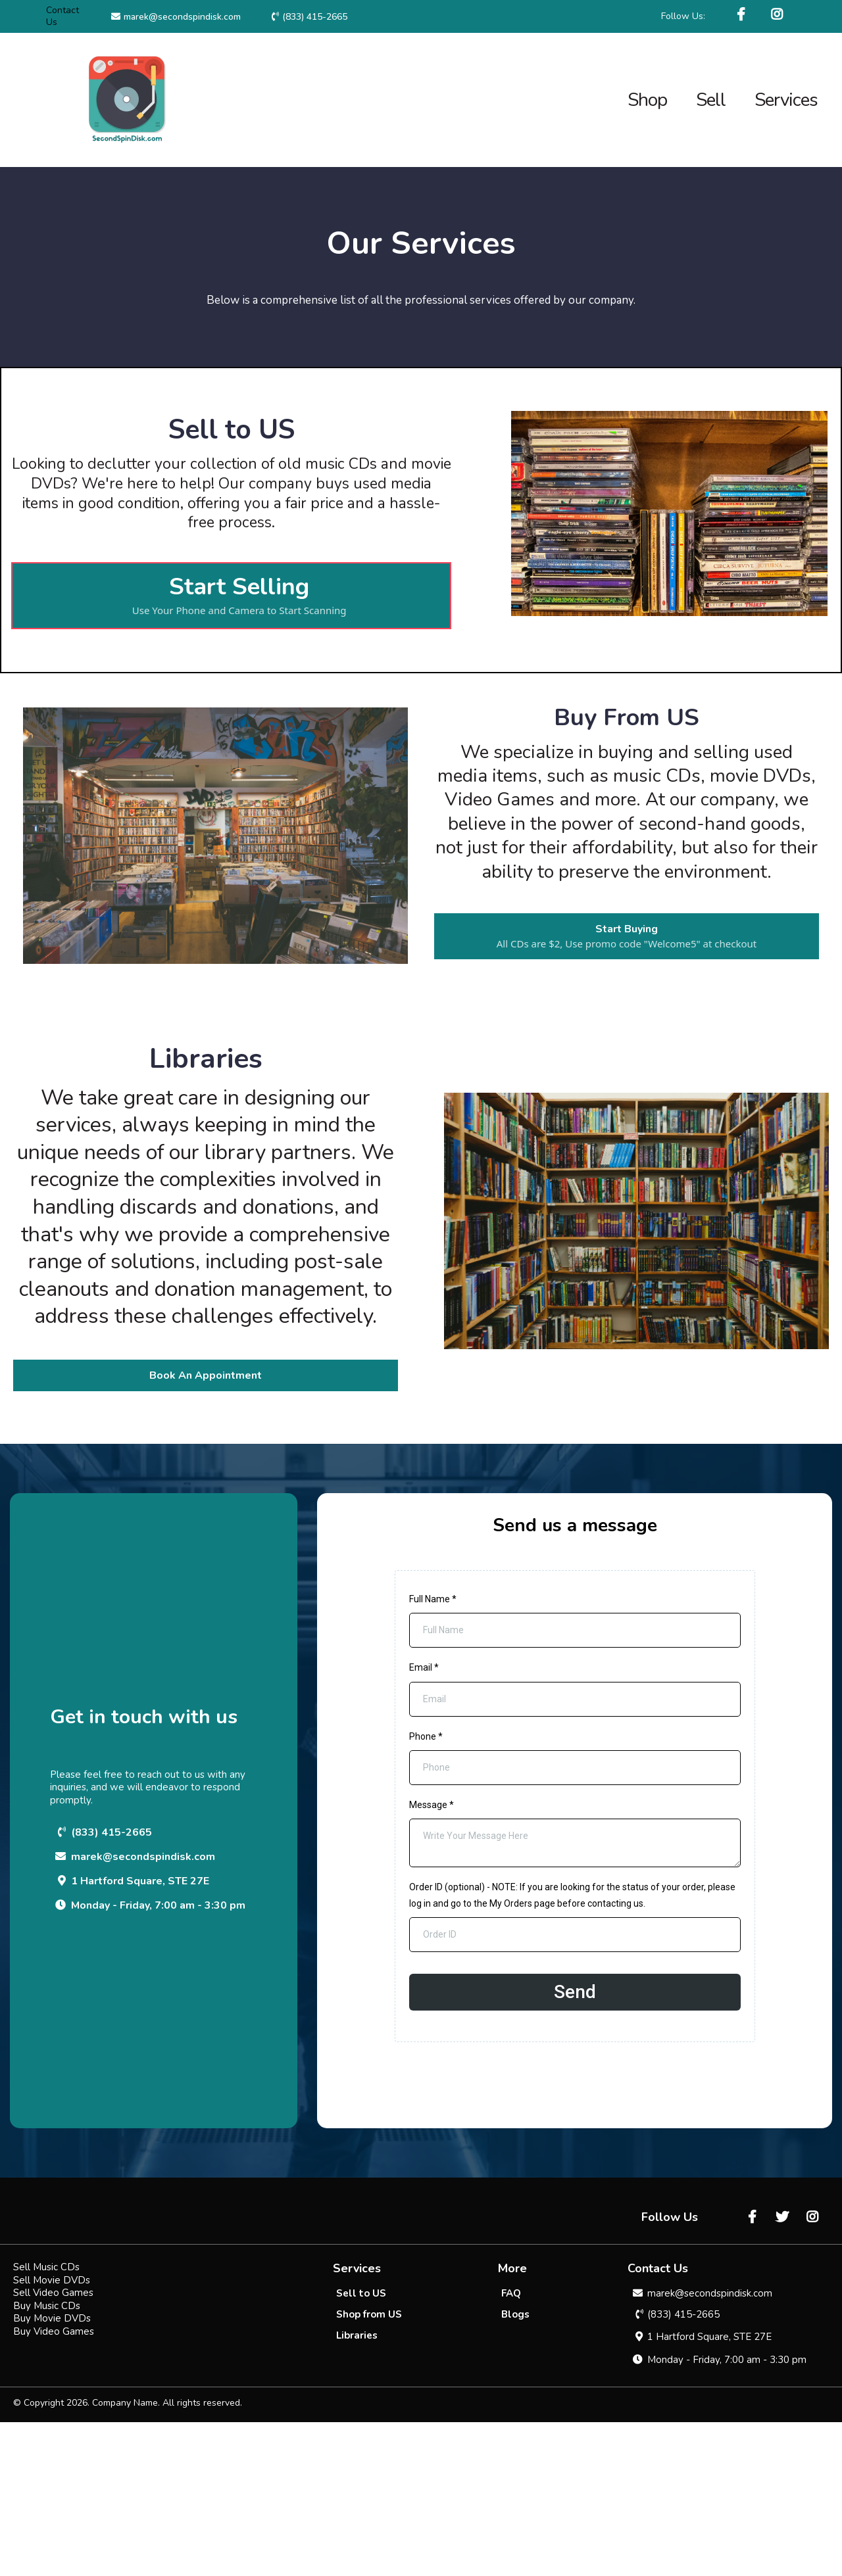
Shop (647, 99)
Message (431, 1805)
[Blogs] (515, 2468)
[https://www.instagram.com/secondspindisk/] (778, 15)
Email (424, 1667)
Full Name (433, 1599)
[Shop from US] (369, 2468)
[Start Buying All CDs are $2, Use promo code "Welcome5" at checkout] (626, 936)
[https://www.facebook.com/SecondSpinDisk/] (742, 15)
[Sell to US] (361, 2447)
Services (786, 99)
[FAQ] (511, 2447)
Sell (711, 99)
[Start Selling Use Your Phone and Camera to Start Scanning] (231, 595)
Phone (426, 1736)
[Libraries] (357, 2489)
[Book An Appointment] (205, 1375)
